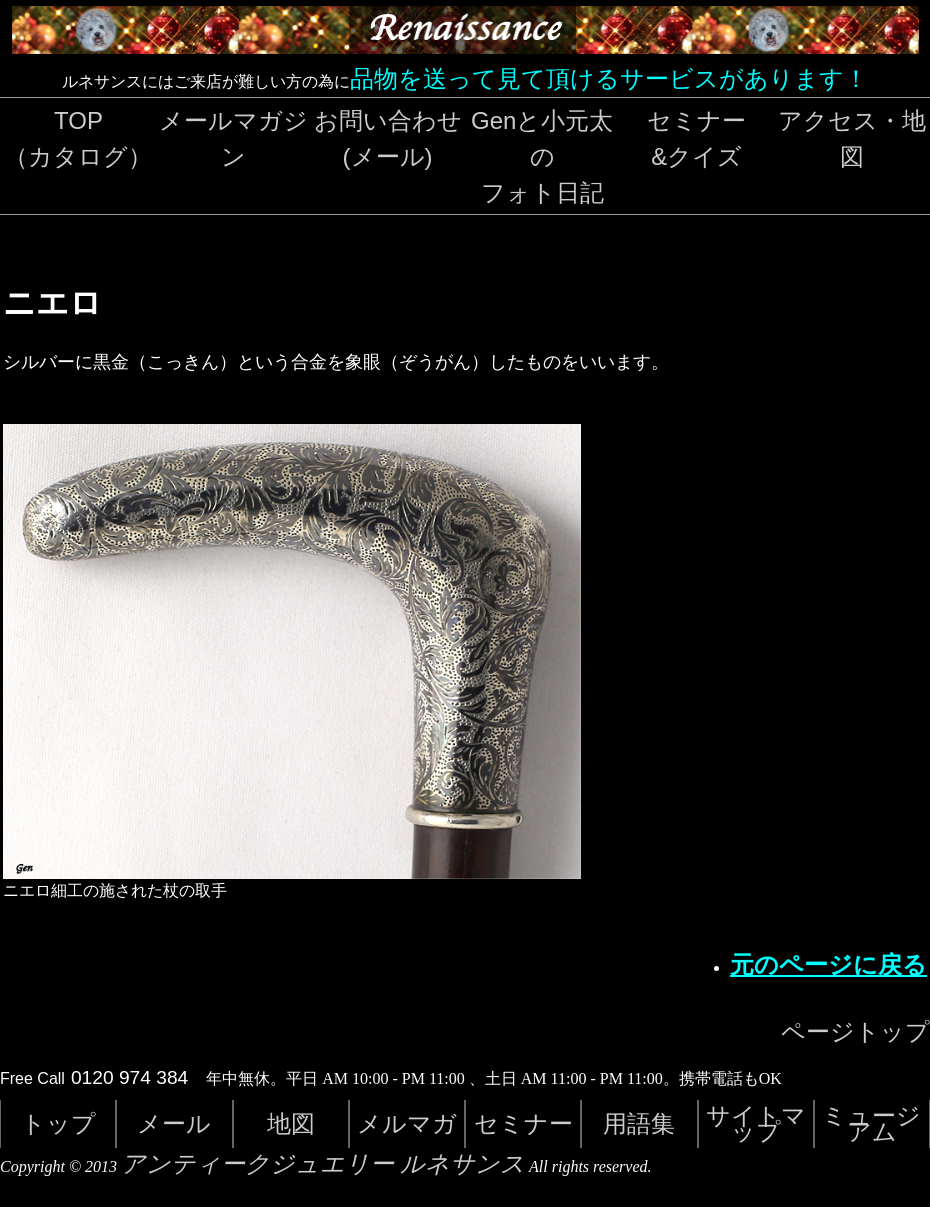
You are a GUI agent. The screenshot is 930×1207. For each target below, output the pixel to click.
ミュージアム (871, 1123)
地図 (291, 1123)
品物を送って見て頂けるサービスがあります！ (609, 78)
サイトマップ (756, 1123)
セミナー (523, 1123)
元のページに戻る (828, 965)
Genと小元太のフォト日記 (542, 156)
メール (174, 1123)
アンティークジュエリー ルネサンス (323, 1164)
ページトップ (855, 1032)
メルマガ (407, 1123)
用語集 (639, 1123)
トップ (58, 1123)
